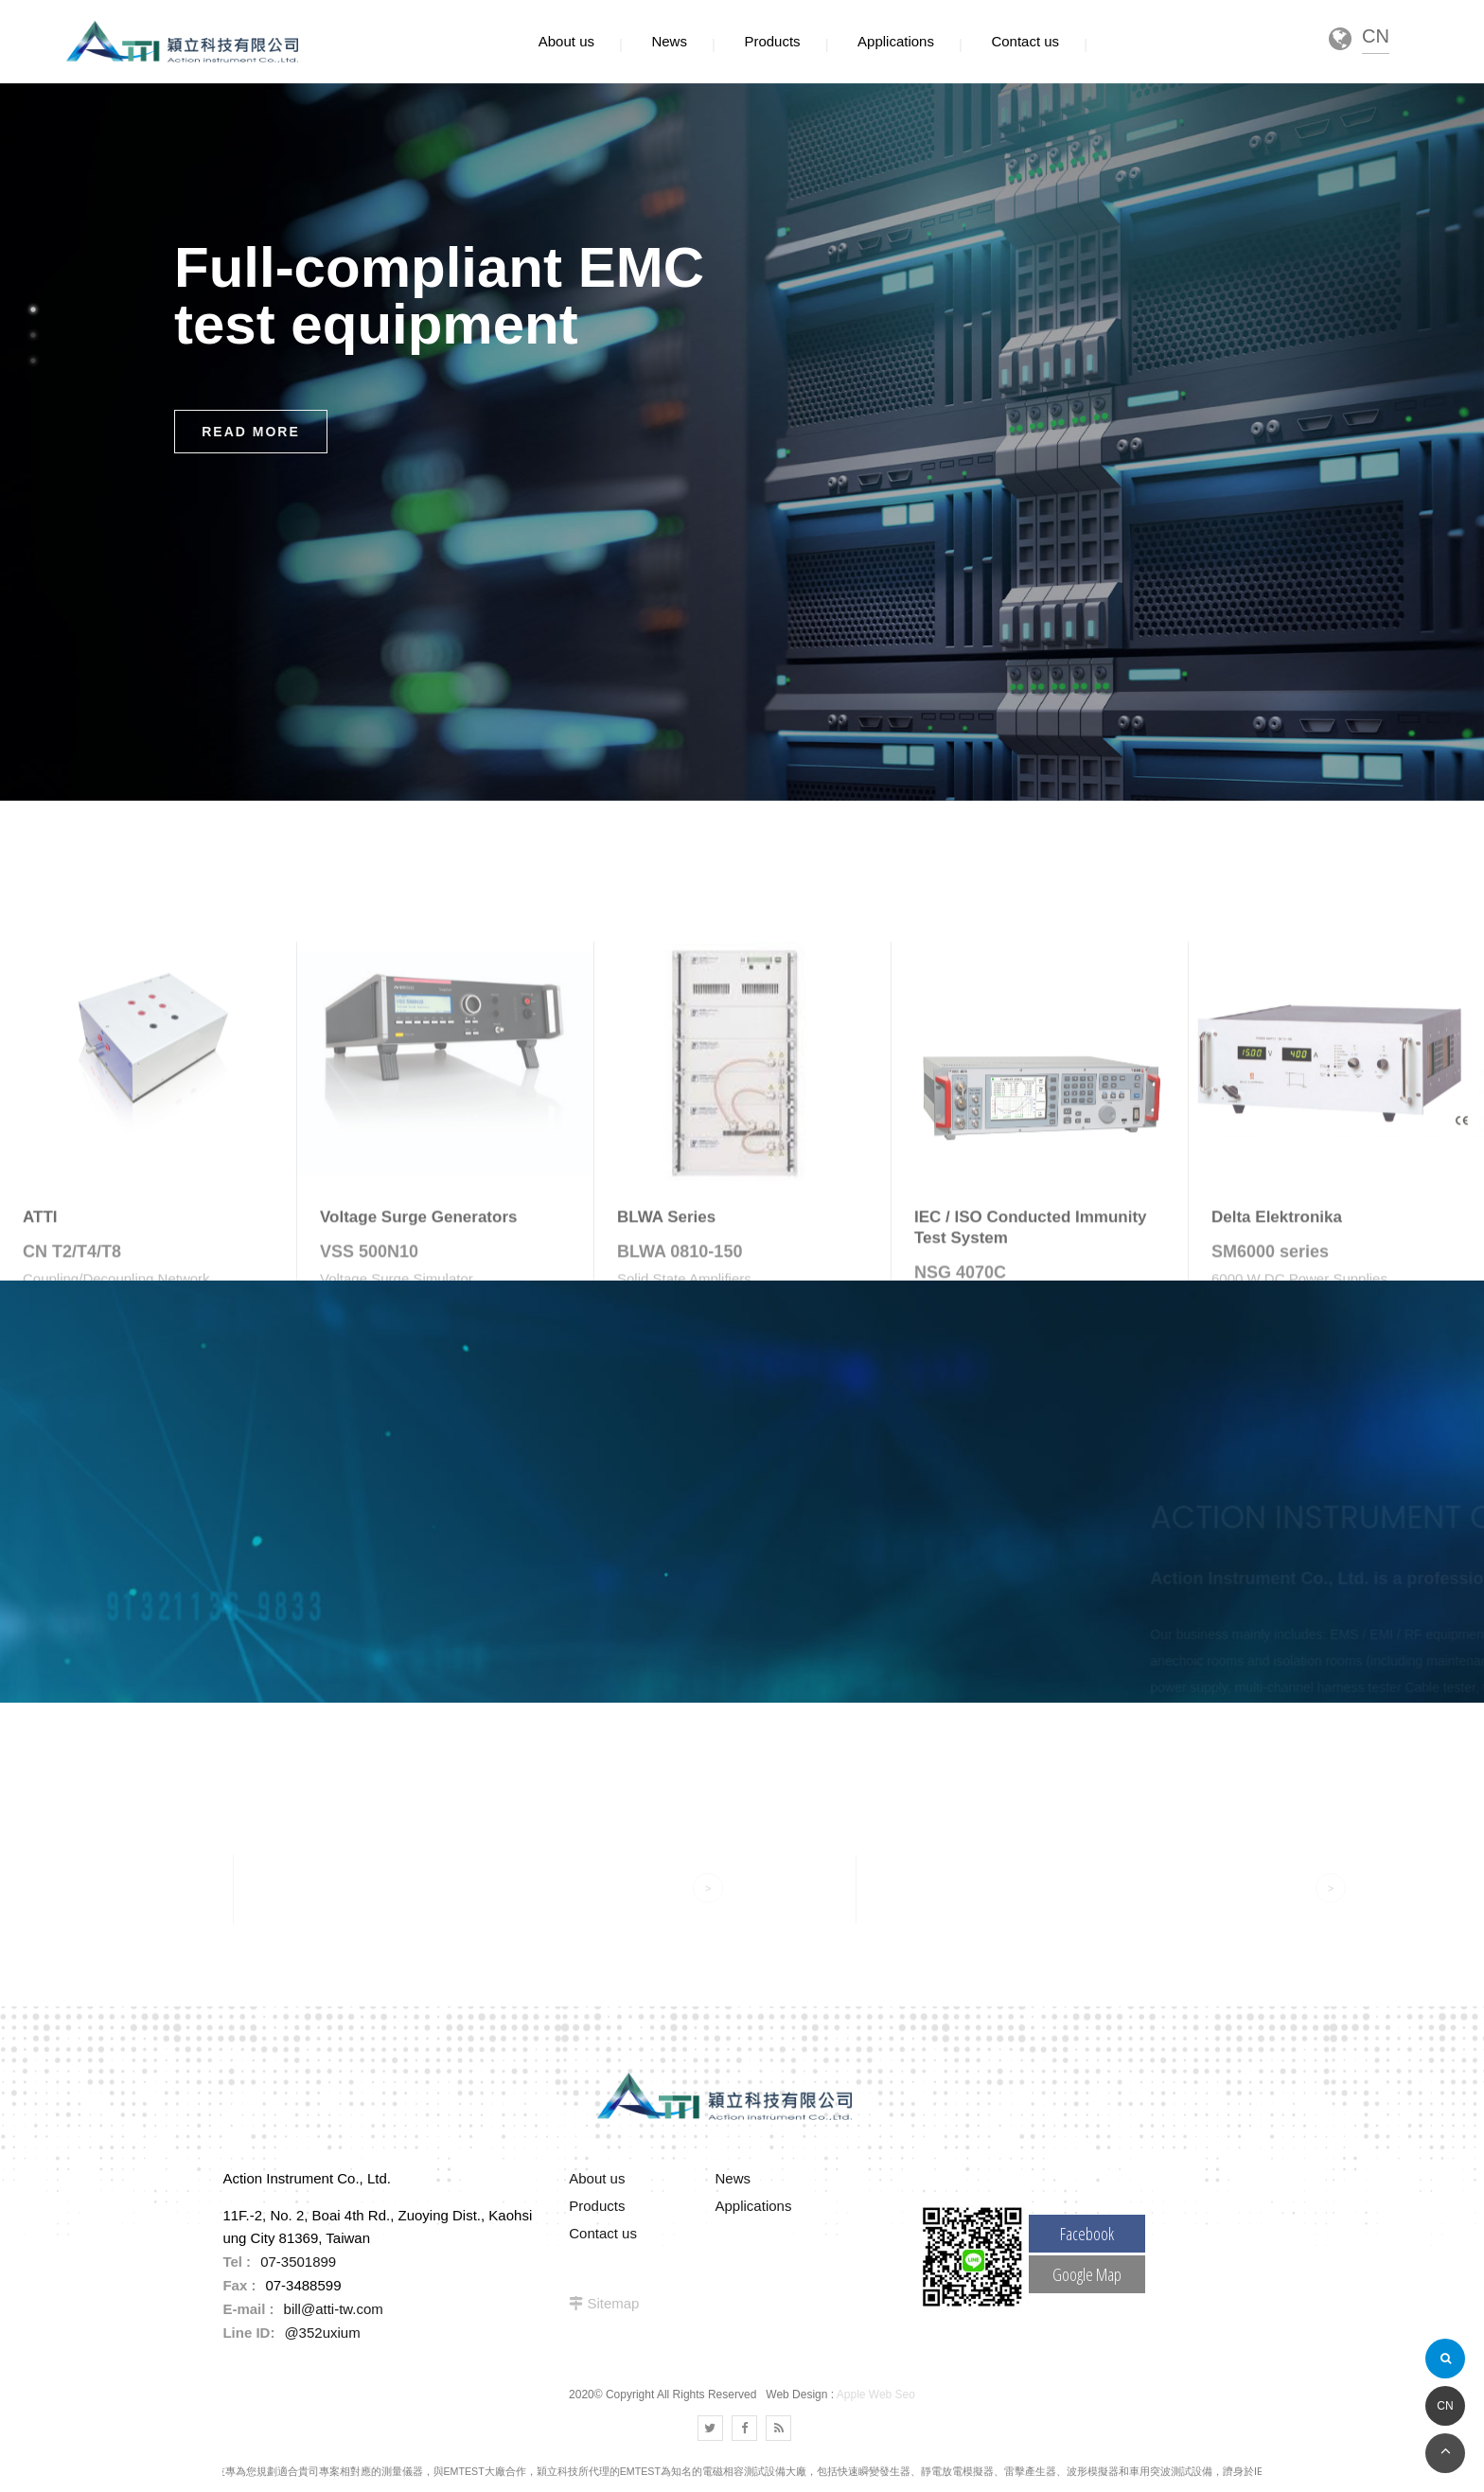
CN (1445, 2405)
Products (597, 2206)
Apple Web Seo (876, 2394)
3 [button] (33, 360)
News (733, 2178)
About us (597, 2178)
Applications (754, 2206)
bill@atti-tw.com (333, 2309)
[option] (742, 442)
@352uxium (322, 2332)
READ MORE (251, 431)
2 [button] (33, 335)
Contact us (603, 2233)
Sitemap (613, 2303)
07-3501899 (298, 2261)
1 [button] (33, 309)
